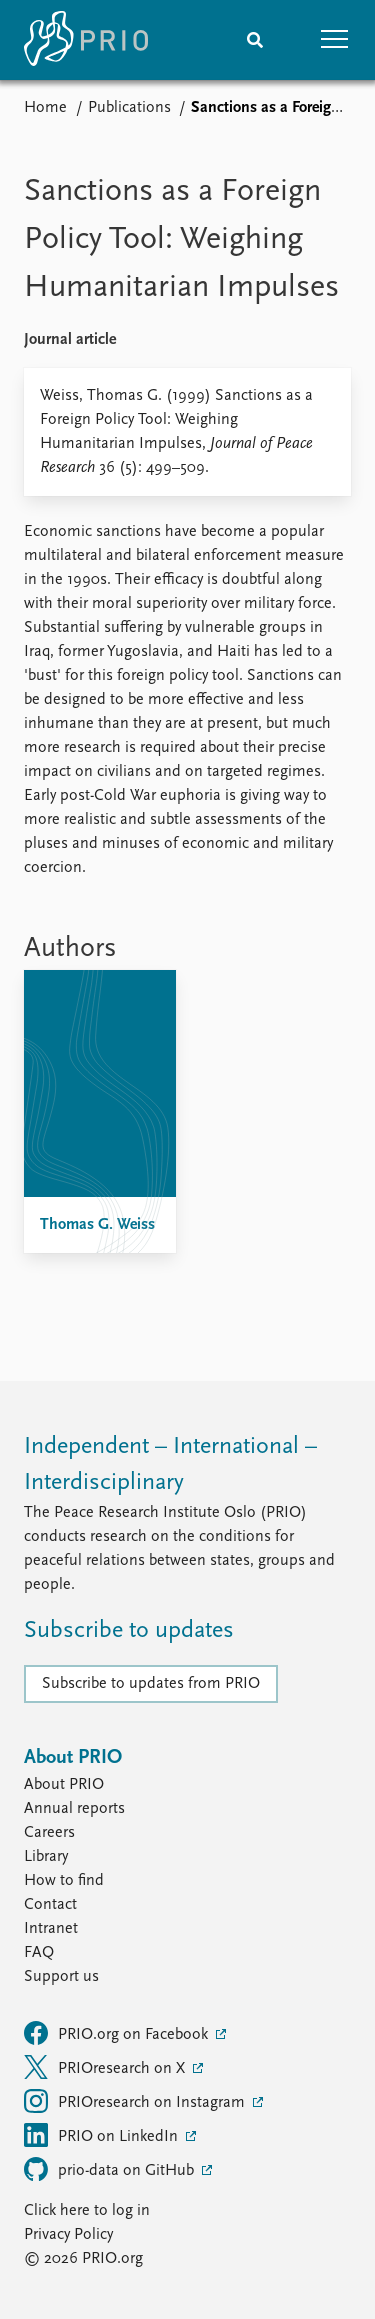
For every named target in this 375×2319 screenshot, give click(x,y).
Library (46, 1857)
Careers (49, 1833)
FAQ (39, 1953)
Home (45, 108)
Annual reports (74, 1809)
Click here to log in (87, 2211)
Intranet (51, 1929)
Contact (50, 1905)
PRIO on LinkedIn (103, 2135)
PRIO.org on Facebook (118, 2033)
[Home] (86, 40)
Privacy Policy (68, 2235)
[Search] (255, 40)
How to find (64, 1881)
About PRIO (64, 1785)
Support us (61, 1977)
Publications (129, 108)
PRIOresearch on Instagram (136, 2101)
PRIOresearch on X (106, 2067)
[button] (335, 40)
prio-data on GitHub (111, 2169)
